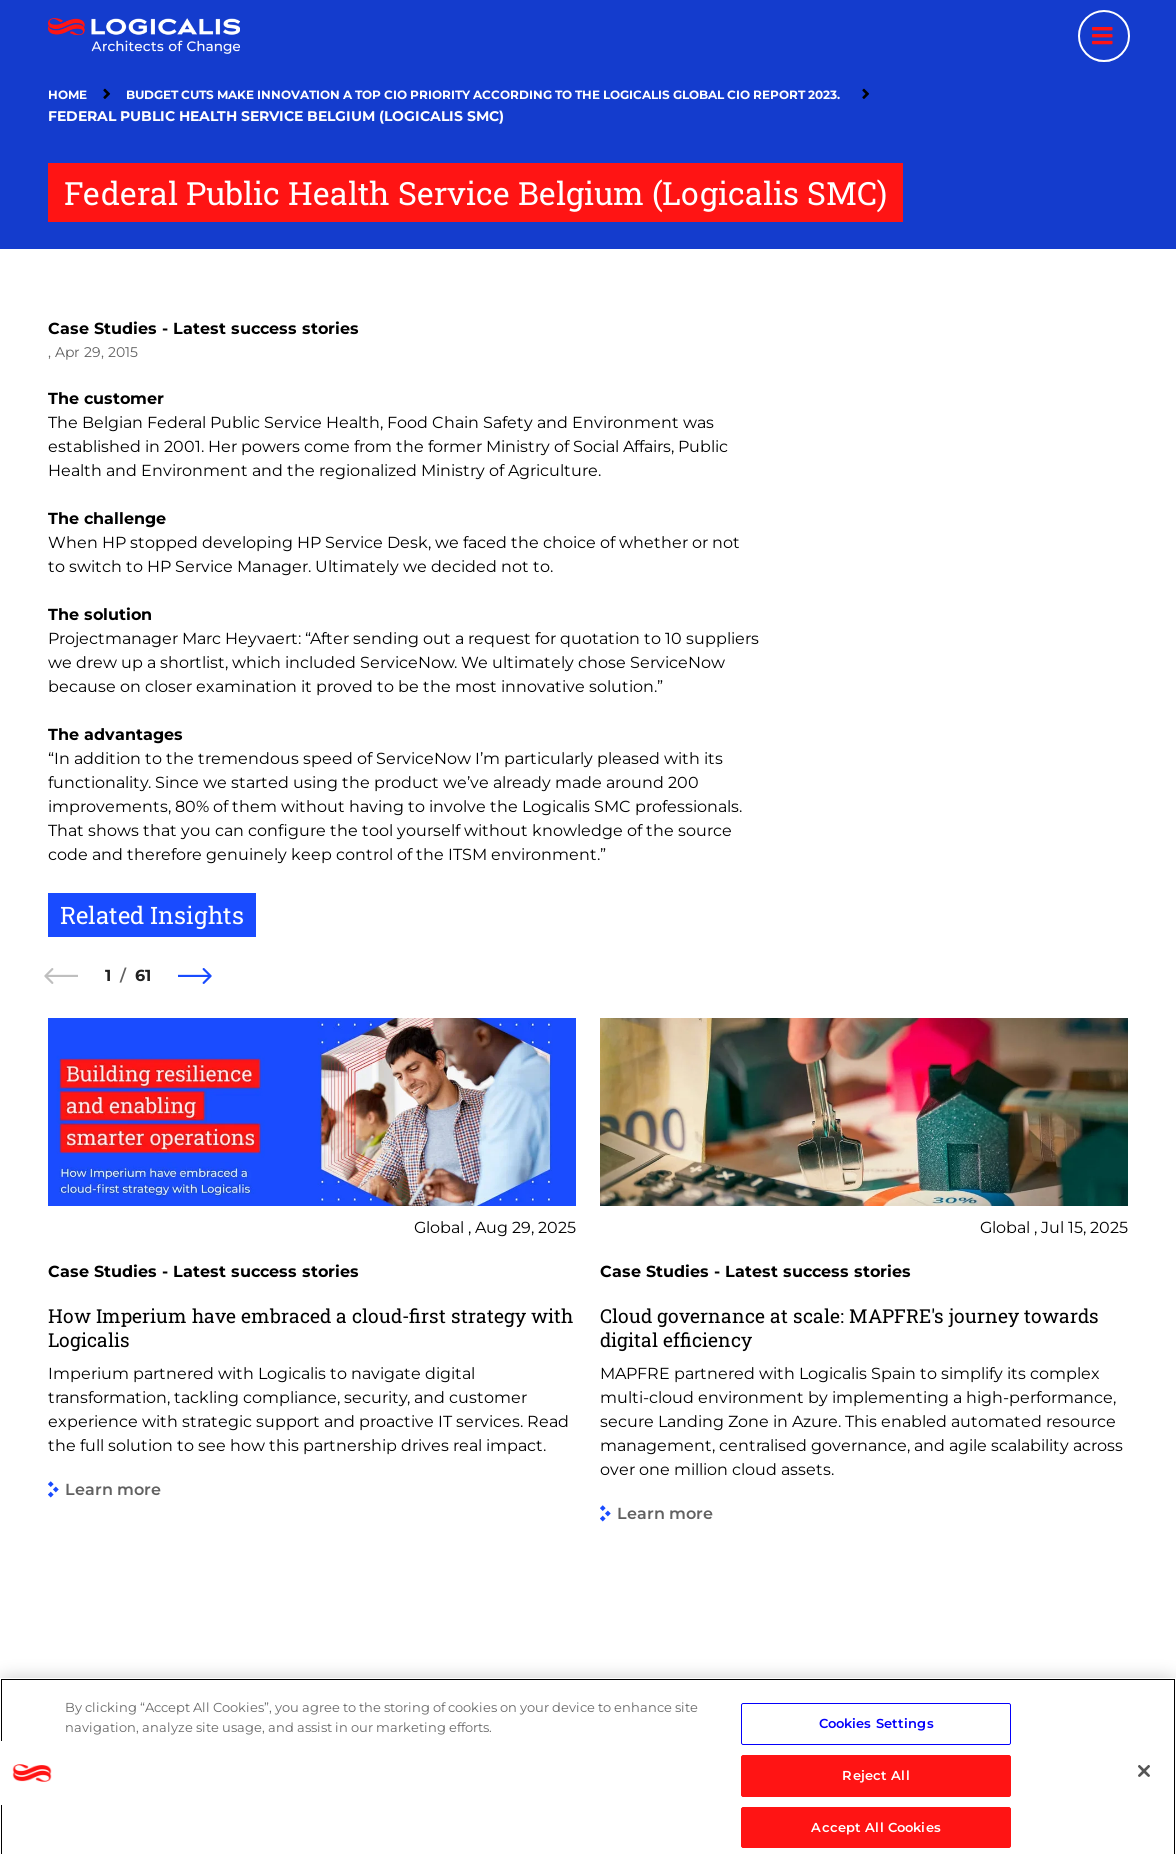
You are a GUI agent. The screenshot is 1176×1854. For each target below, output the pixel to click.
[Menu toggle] (1104, 36)
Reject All (875, 1832)
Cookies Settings (876, 1780)
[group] (312, 1354)
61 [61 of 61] (143, 975)
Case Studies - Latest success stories (203, 328)
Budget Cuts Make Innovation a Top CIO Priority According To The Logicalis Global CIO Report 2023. (486, 94)
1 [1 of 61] (108, 975)
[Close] (1144, 1828)
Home (67, 94)
